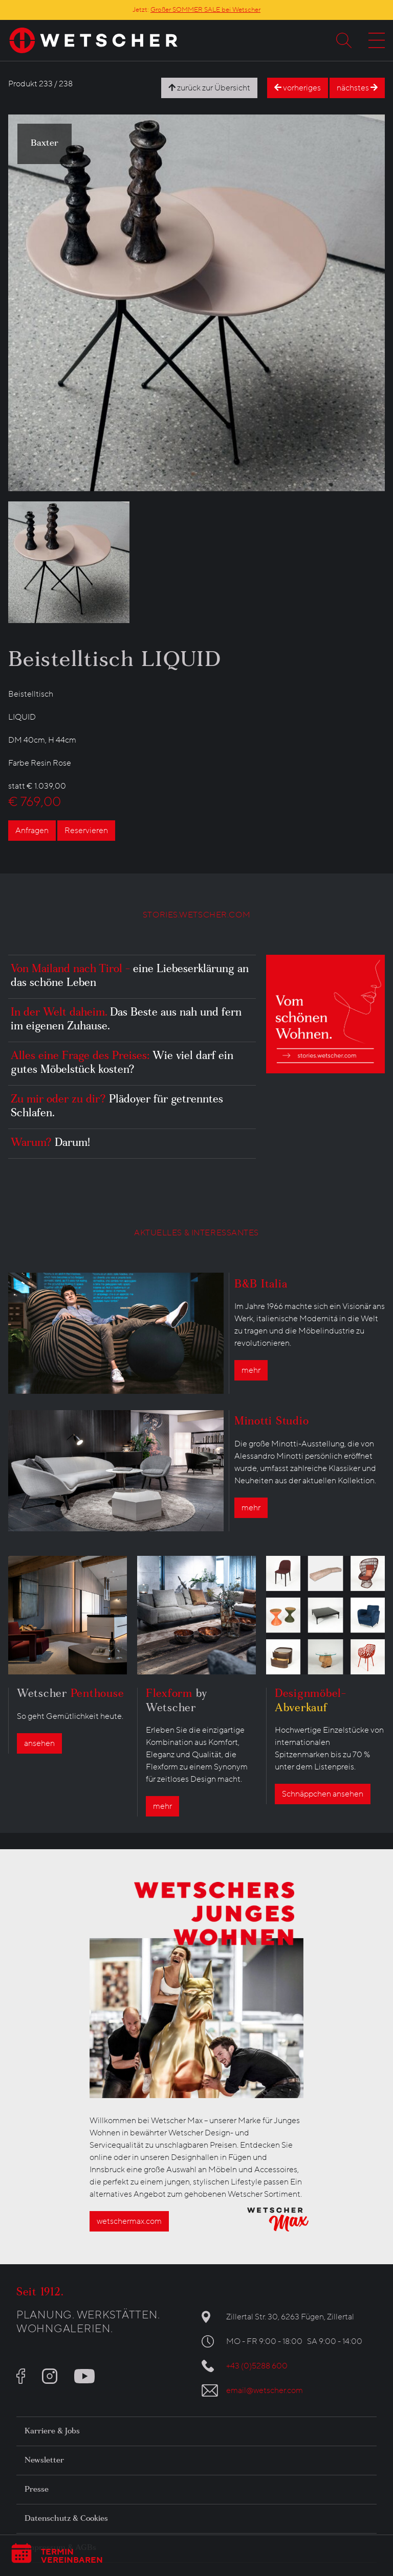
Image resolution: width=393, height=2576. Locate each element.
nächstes (357, 88)
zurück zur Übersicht (209, 88)
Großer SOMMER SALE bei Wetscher (205, 9)
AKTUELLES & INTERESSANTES (196, 1232)
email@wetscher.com (264, 2390)
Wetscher (70, 1694)
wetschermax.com (129, 2221)
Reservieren (86, 830)
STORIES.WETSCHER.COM (196, 915)
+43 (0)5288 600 (257, 2366)
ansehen (39, 1743)
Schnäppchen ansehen (322, 1794)
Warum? (50, 1143)
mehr (251, 1370)
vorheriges (297, 88)
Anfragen (32, 830)
